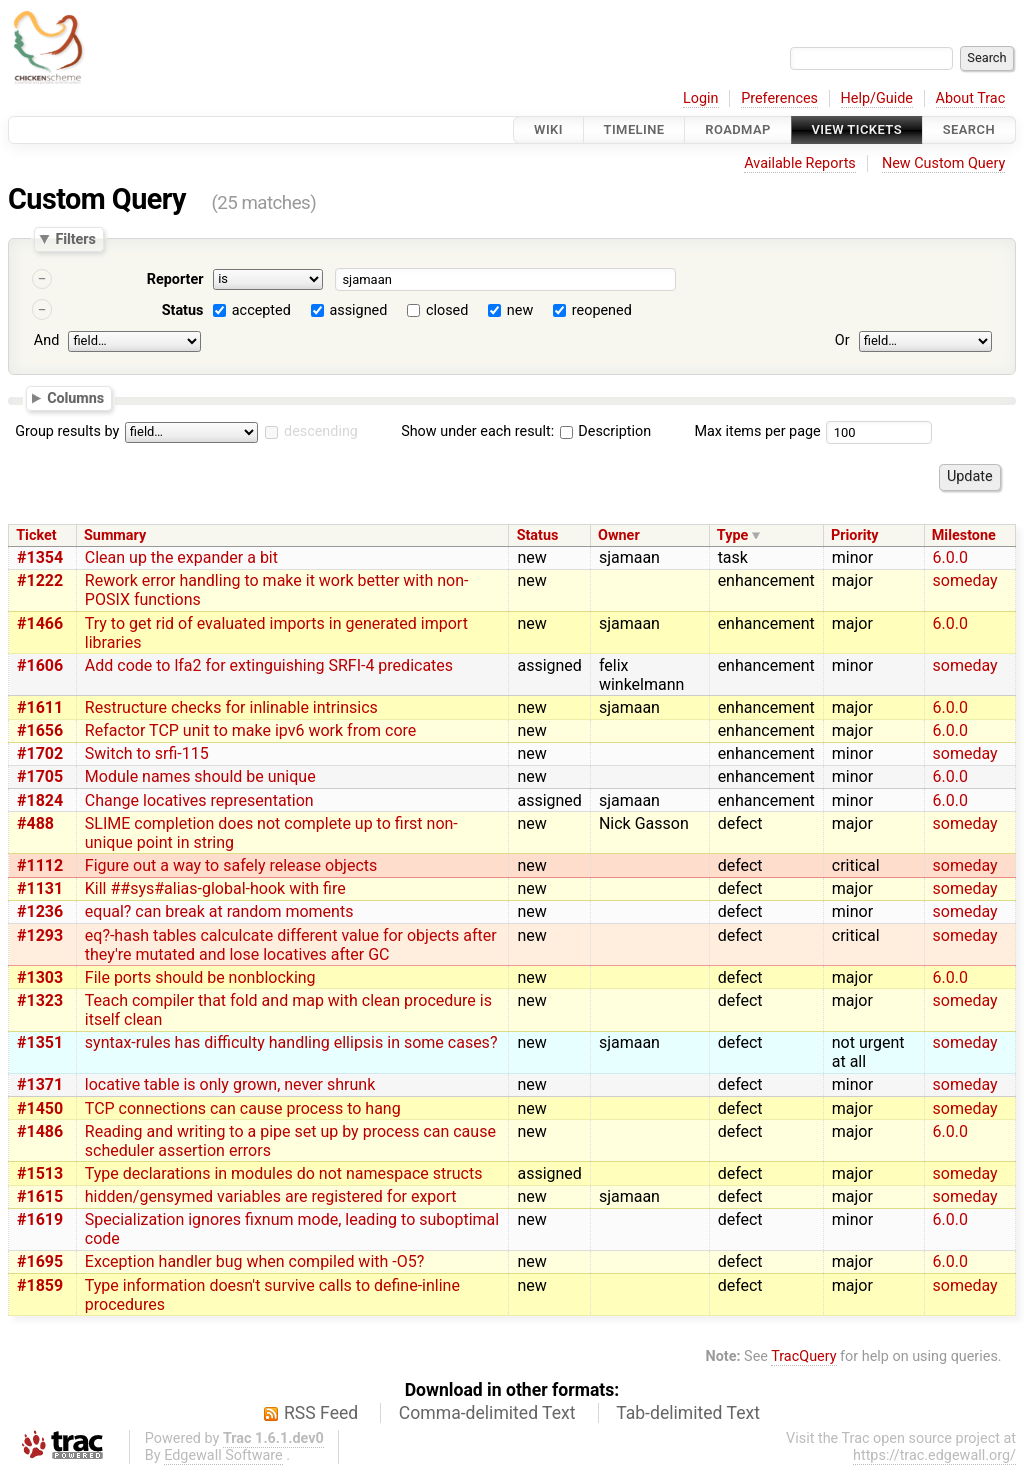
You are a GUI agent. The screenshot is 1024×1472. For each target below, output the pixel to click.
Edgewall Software (223, 1455)
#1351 (40, 1042)
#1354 (40, 557)
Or (842, 340)
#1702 (40, 753)
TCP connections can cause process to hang (243, 1108)
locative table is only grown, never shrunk (230, 1084)
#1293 (40, 935)
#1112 (40, 865)
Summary (115, 535)
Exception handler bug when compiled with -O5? (254, 1261)
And (46, 340)
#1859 (40, 1285)
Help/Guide (877, 98)
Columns (75, 397)
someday (965, 580)
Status (183, 310)
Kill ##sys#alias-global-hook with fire (215, 888)
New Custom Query (943, 163)
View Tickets (857, 129)
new (520, 310)
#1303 (40, 977)
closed (447, 310)
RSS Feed (321, 1413)
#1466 (40, 623)
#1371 (40, 1084)
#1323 (40, 1000)
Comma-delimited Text (487, 1413)
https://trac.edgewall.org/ (934, 1455)
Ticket (36, 535)
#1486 (40, 1131)
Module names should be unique (200, 776)
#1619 (40, 1219)
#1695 (40, 1261)
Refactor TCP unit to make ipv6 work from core (251, 730)
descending (321, 431)
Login (701, 98)
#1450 (40, 1108)
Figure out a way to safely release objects (231, 865)
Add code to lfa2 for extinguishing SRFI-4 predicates (269, 665)
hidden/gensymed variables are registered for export (271, 1196)
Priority (855, 535)
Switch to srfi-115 (147, 753)
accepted (261, 310)
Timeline (634, 129)
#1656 (40, 730)
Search (969, 129)
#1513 (40, 1173)
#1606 (40, 665)
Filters (75, 239)
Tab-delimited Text (688, 1413)
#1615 (40, 1196)
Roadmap (738, 129)
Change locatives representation (199, 800)
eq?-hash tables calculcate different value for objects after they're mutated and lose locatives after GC (291, 945)
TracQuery (803, 1356)
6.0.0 (950, 557)
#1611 (40, 707)
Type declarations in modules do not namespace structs (284, 1173)
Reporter (175, 279)
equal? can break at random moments (219, 911)
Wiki (548, 129)
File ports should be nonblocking (200, 977)
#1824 (40, 800)
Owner (619, 535)
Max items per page (757, 431)
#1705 (40, 776)
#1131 (40, 888)
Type (732, 535)
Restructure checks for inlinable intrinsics (231, 707)
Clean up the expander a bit (181, 557)
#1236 (40, 911)
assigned (358, 310)
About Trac (971, 98)
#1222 (40, 580)
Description (605, 431)
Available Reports (800, 163)
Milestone (964, 535)
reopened (602, 310)
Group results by (67, 431)
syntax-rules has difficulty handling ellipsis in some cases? (291, 1042)
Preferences (779, 98)
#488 (35, 823)
